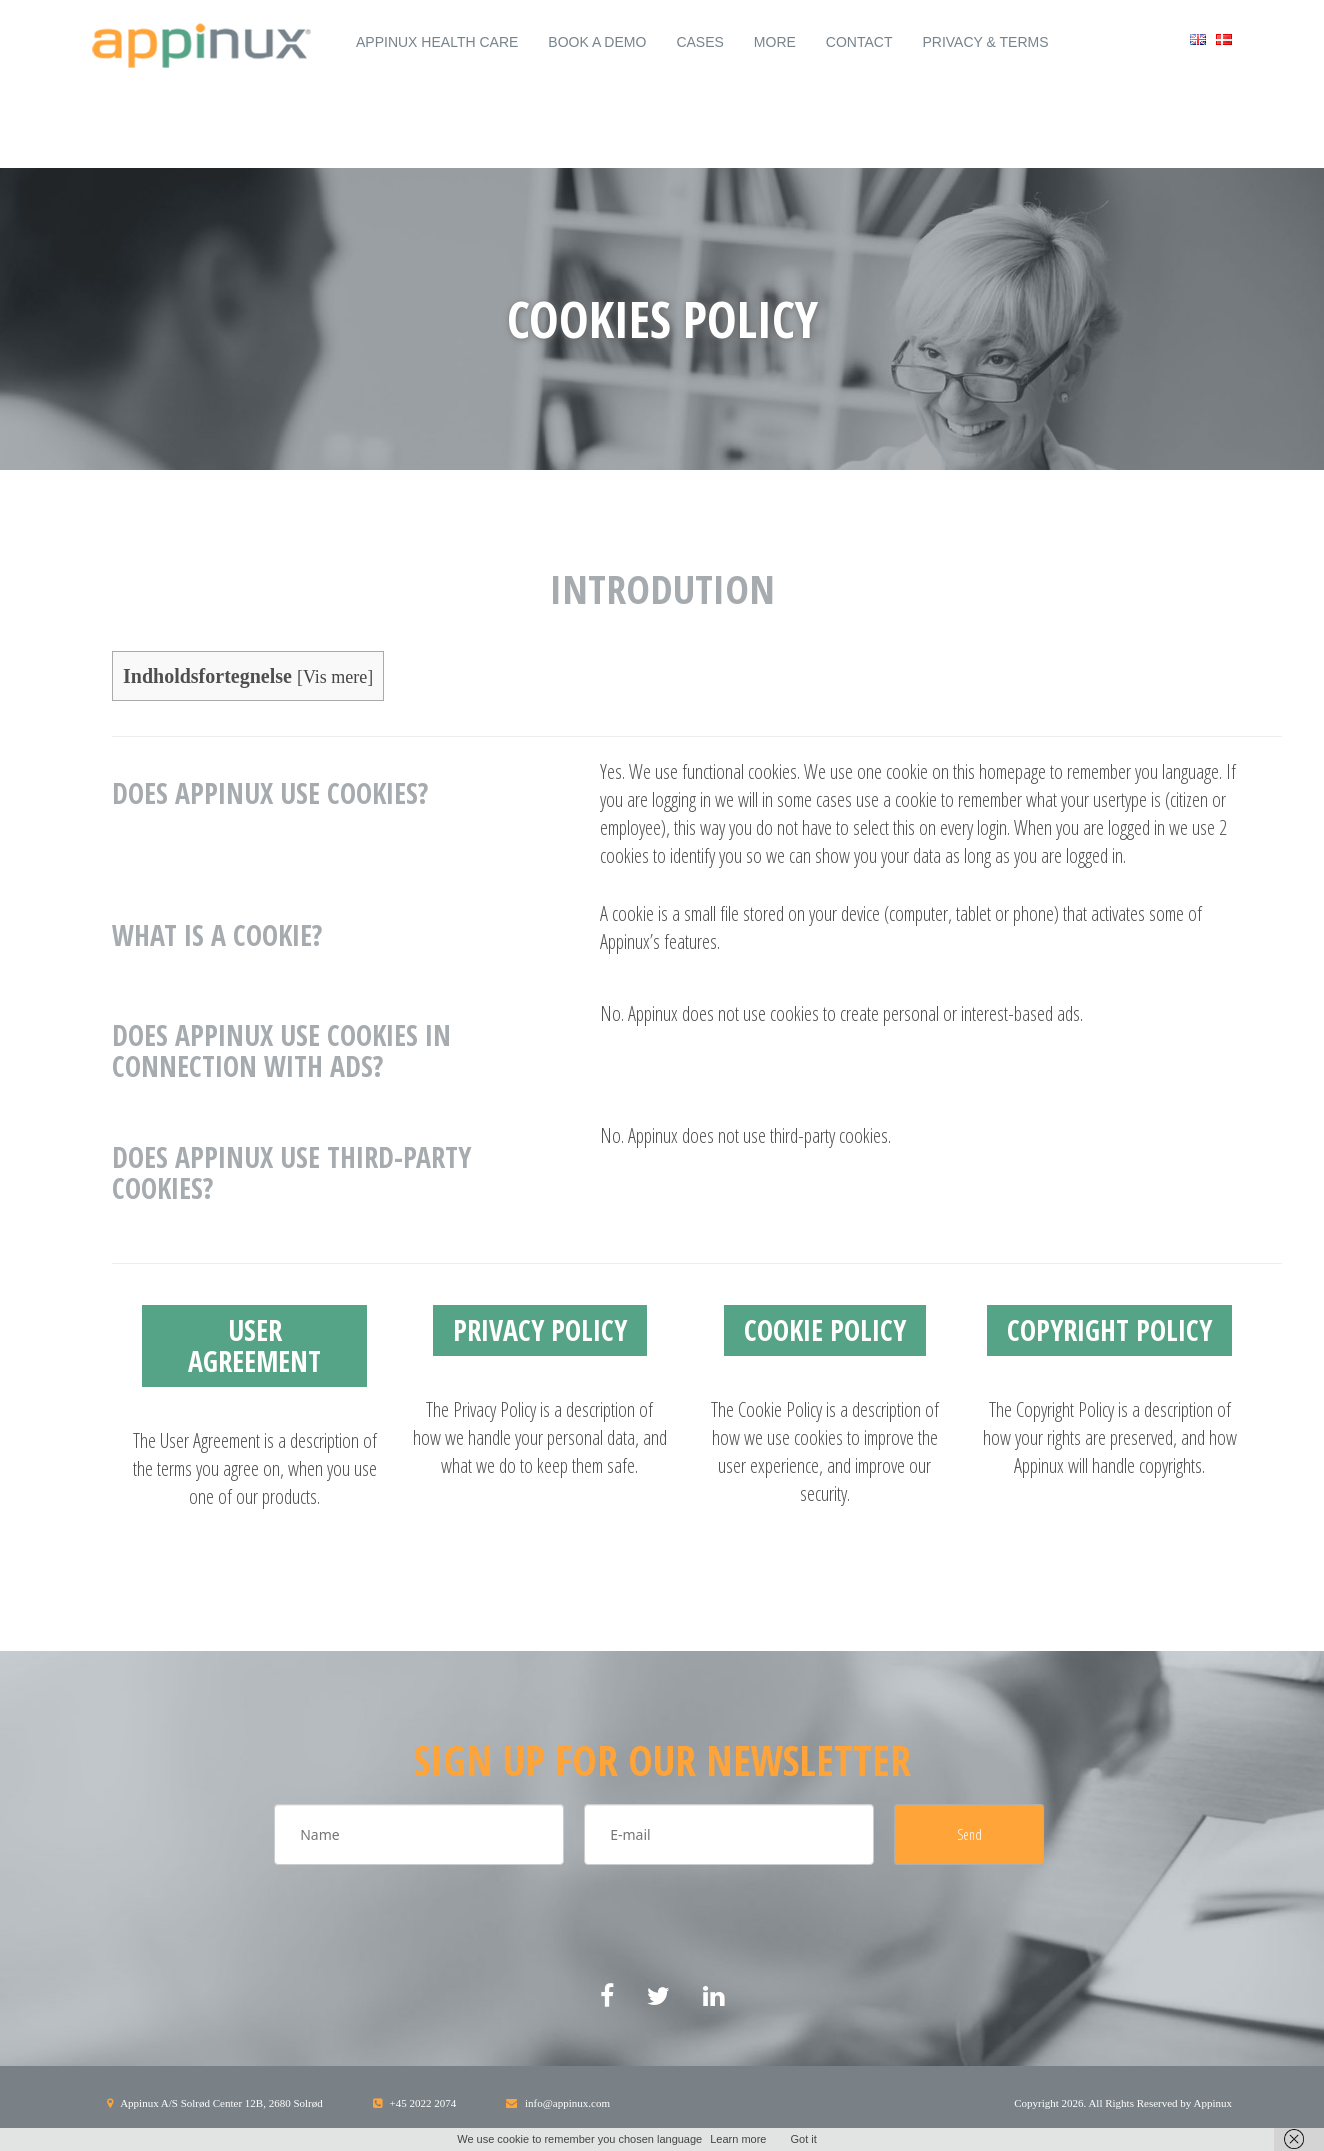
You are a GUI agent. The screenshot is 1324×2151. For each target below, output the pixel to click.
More (775, 42)
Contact (859, 42)
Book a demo (597, 42)
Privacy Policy (540, 1330)
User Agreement (254, 1345)
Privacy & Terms (985, 42)
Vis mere (335, 677)
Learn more (738, 2139)
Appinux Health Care (437, 42)
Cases (699, 42)
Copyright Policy (1109, 1330)
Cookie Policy (825, 1330)
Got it (803, 2139)
